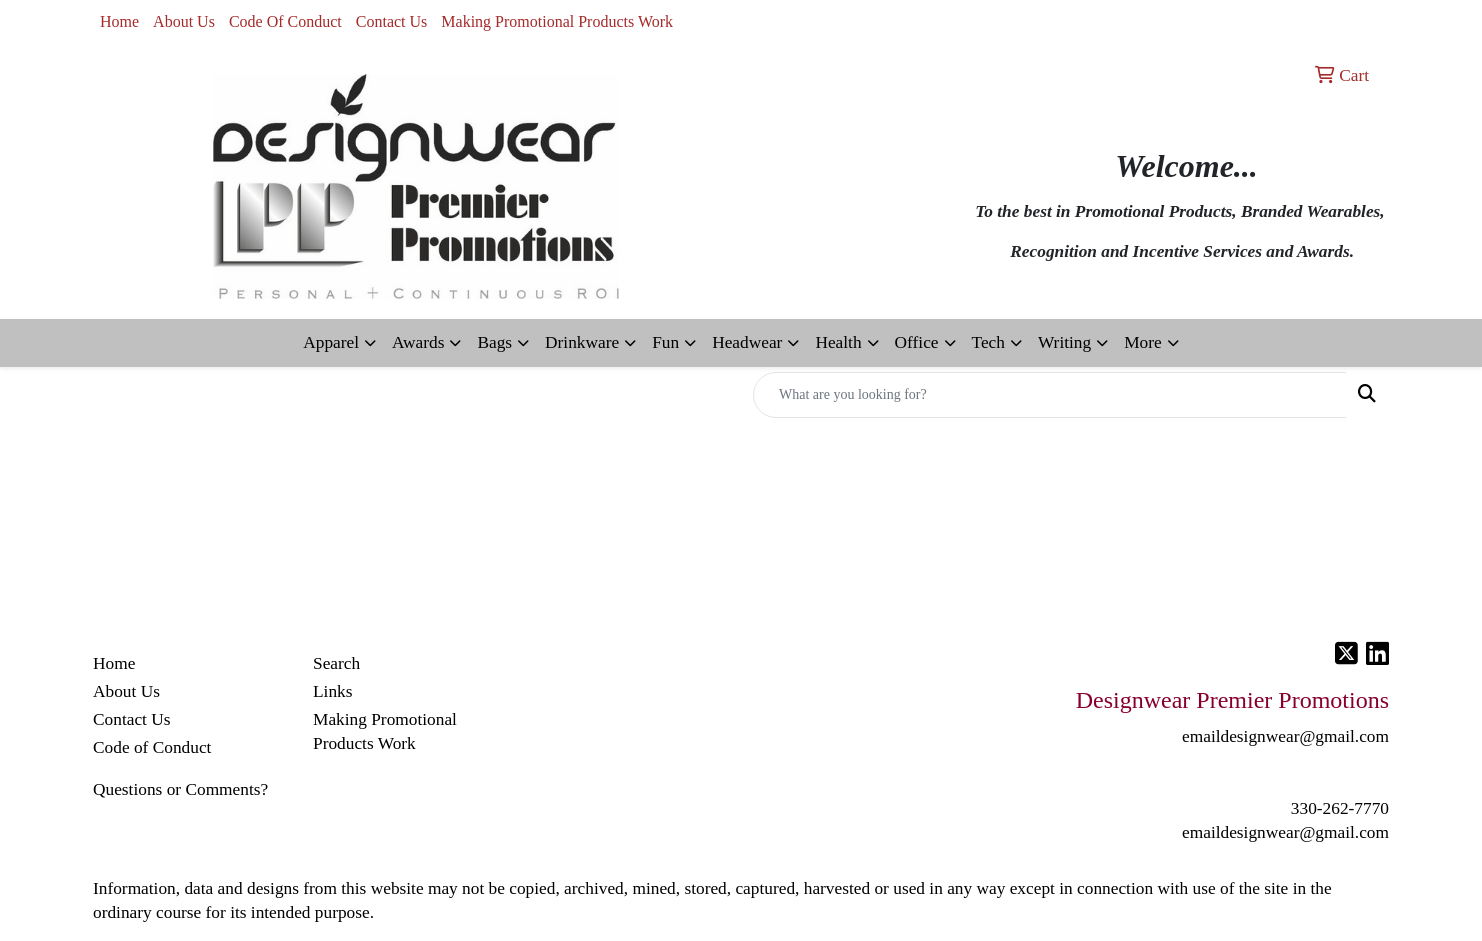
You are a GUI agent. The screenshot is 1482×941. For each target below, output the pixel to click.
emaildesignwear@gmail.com (1285, 832)
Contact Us (392, 21)
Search (336, 663)
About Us (184, 21)
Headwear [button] (747, 342)
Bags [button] (494, 342)
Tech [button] (988, 342)
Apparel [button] (331, 342)
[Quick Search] (1050, 395)
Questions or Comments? (180, 789)
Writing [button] (1064, 342)
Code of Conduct (152, 747)
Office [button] (917, 342)
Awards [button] (418, 342)
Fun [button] (665, 342)
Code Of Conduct (285, 21)
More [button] (1143, 342)
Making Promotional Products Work (557, 21)
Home (119, 21)
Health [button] (838, 342)
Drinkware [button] (582, 342)
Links (332, 691)
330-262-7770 (1340, 808)
